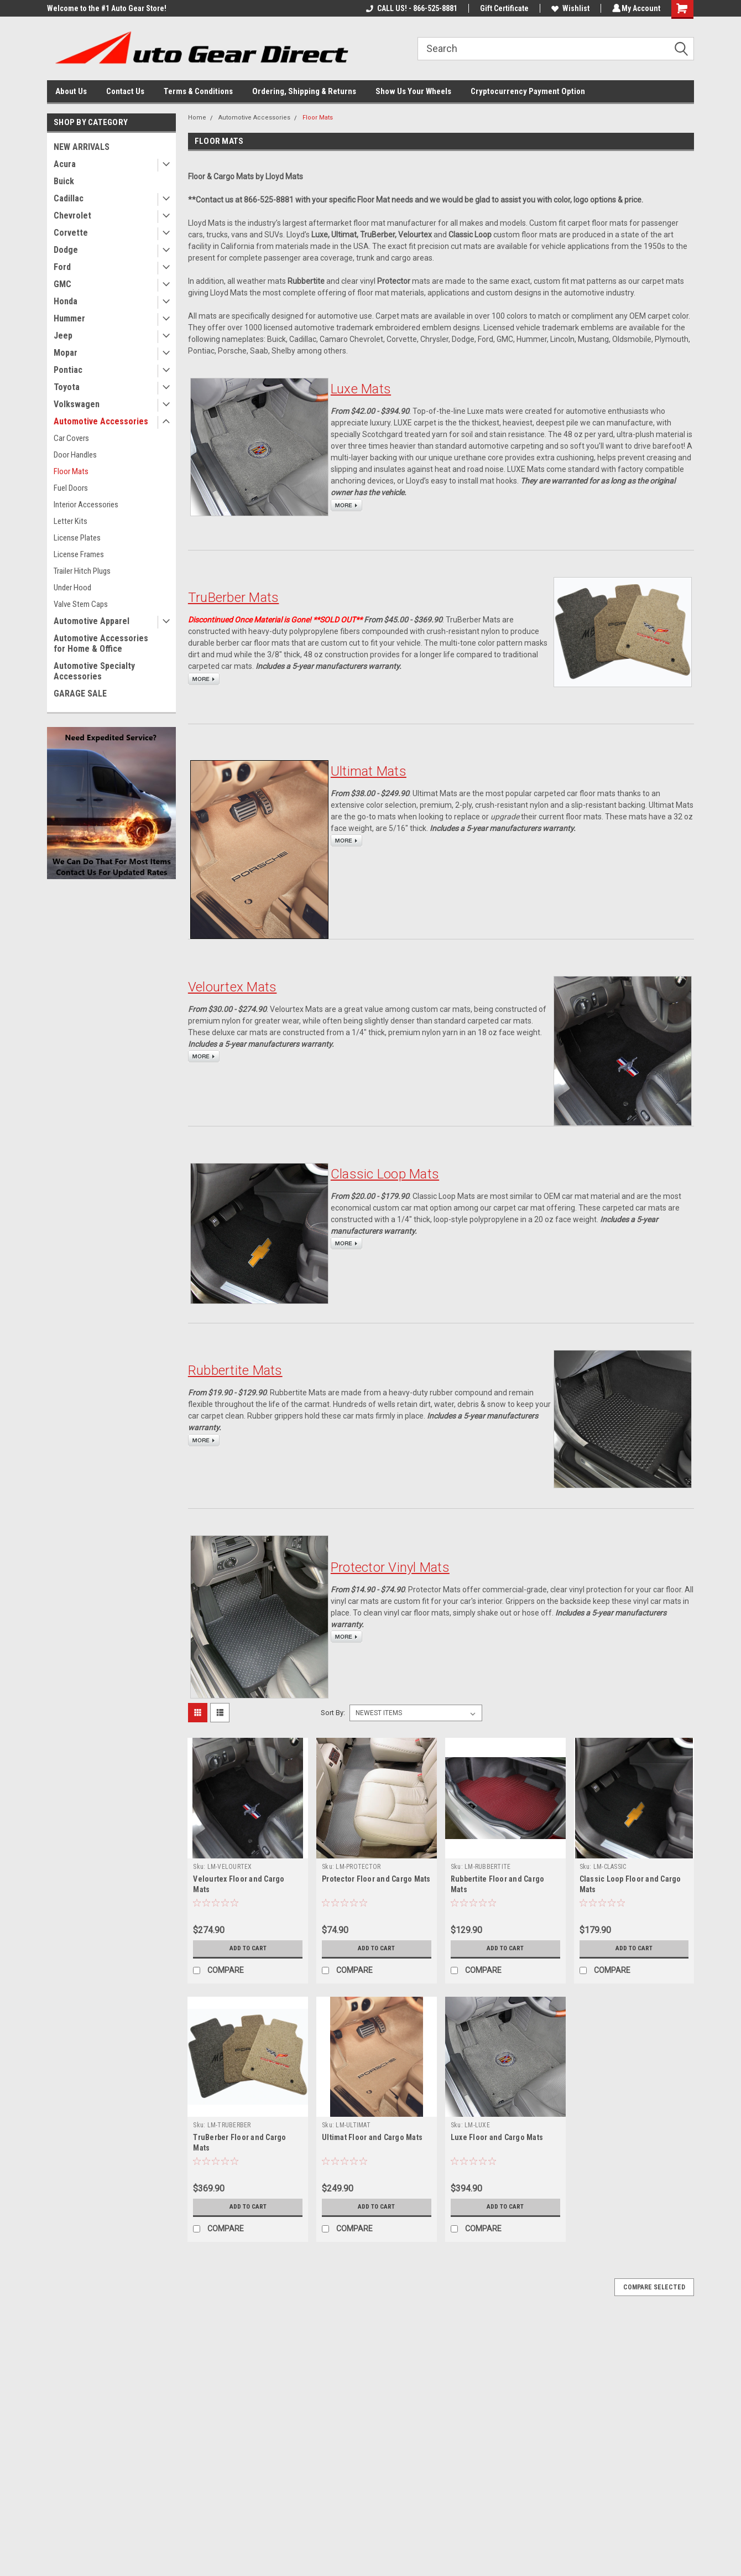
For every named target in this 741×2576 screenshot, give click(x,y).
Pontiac (68, 370)
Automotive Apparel (91, 621)
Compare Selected (654, 2287)
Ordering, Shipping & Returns (304, 91)
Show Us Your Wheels (413, 91)
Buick (64, 181)
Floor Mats (71, 471)
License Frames (79, 554)
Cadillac (69, 198)
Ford (62, 267)
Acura (65, 164)
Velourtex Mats (232, 987)
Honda (65, 301)
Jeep (63, 335)
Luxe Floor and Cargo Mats (497, 2137)
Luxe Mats (361, 389)
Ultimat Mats (368, 771)
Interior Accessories (86, 505)
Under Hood (72, 588)
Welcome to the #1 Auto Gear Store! (106, 8)
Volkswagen (77, 404)
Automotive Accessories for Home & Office (101, 643)
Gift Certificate (502, 8)
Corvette (71, 232)
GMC (62, 284)
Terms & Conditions (198, 91)
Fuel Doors (71, 488)
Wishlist (569, 8)
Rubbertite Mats (235, 1370)
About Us (71, 91)
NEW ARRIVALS (81, 147)
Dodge (66, 250)
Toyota (67, 387)
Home (197, 117)
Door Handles (75, 455)
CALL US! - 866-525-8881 (410, 8)
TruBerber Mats (233, 597)
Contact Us (125, 91)
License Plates (77, 538)
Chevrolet (72, 215)
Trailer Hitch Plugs (82, 571)
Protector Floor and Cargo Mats (376, 1878)
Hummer (69, 318)
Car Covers (71, 438)
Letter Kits (70, 521)
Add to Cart (248, 1948)
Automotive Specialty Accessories (94, 671)
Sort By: (333, 1712)
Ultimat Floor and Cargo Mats (372, 2137)
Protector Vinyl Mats (390, 1567)
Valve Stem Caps (81, 604)
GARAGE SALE (80, 693)
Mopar (65, 352)
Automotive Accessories (101, 421)
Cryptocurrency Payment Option (528, 91)
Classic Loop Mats (385, 1174)
